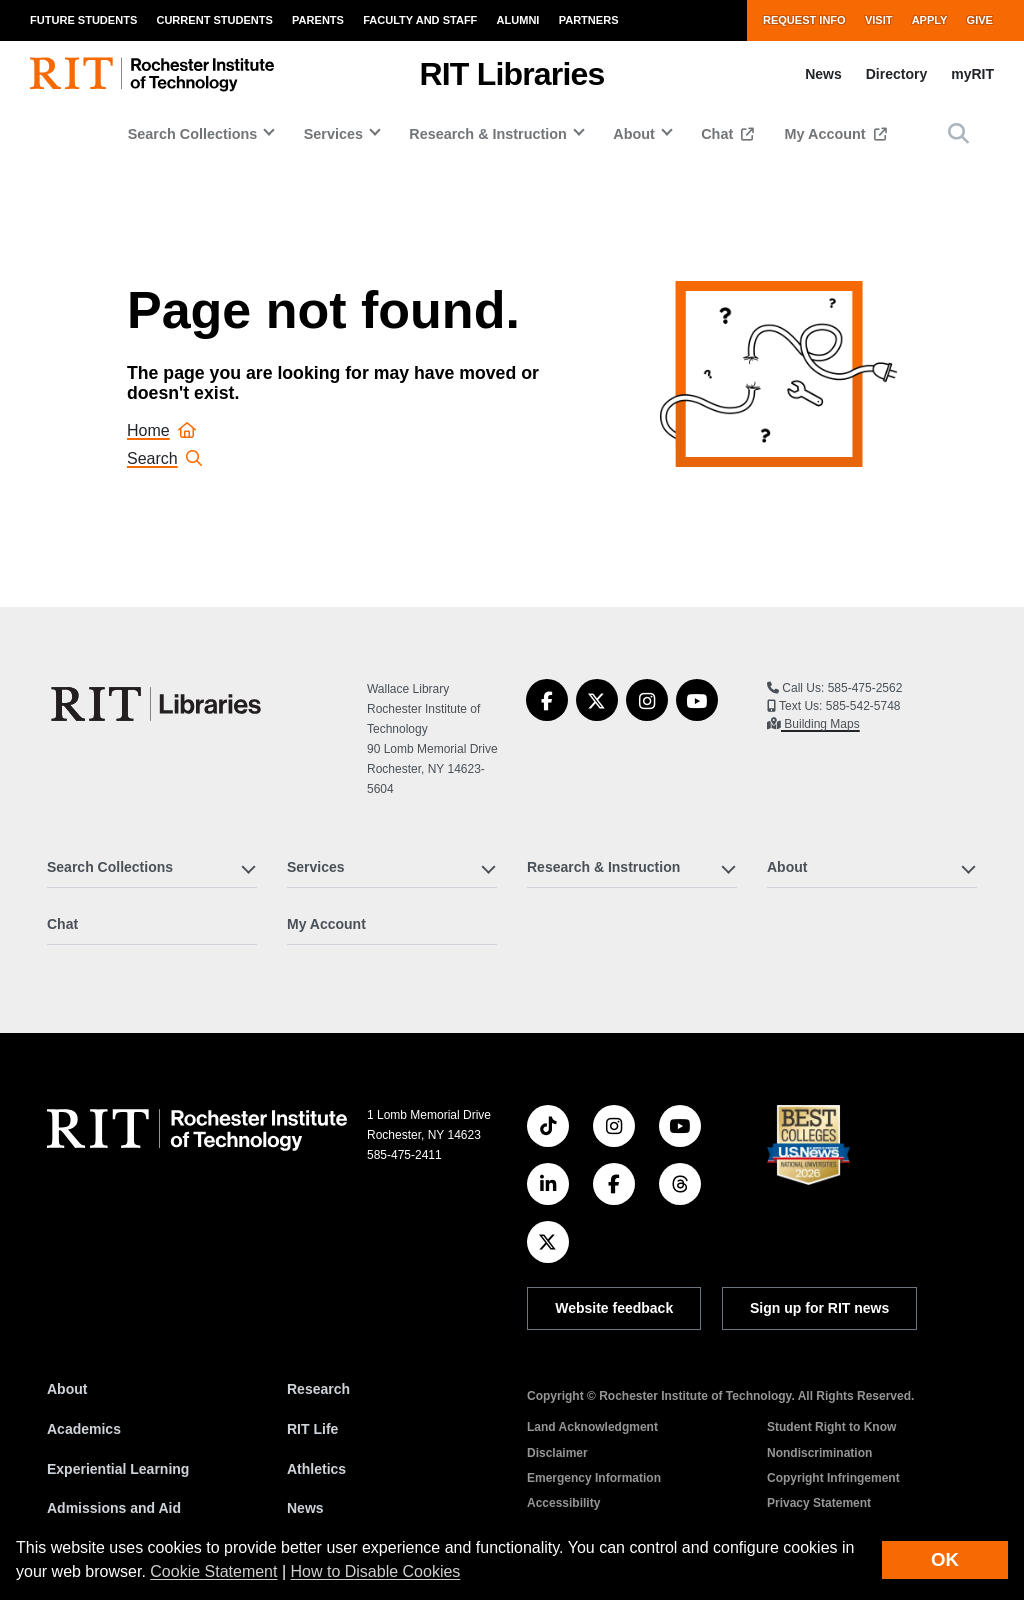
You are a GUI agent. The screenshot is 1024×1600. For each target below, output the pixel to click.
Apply (930, 20)
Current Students (214, 20)
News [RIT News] (305, 1508)
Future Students (83, 20)
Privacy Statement (819, 1503)
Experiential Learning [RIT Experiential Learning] (118, 1469)
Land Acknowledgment (592, 1427)
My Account (827, 134)
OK (945, 1559)
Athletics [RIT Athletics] (316, 1469)
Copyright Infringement (833, 1478)
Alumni (518, 20)
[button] (958, 133)
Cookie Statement (213, 1571)
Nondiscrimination (819, 1453)
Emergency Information (594, 1478)
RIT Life (312, 1429)
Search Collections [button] (193, 134)
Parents (318, 20)
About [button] (634, 134)
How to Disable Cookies (376, 1571)
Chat (719, 134)
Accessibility (563, 1503)
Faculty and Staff (420, 20)
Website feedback (614, 1308)
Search (164, 458)
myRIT (972, 74)
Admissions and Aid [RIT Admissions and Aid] (114, 1508)
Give (980, 20)
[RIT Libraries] (158, 704)
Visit (879, 20)
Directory (896, 74)
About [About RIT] (67, 1389)
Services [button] (333, 134)
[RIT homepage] (152, 74)
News (823, 74)
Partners (589, 20)
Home (161, 430)
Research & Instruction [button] (488, 134)
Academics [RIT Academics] (84, 1429)
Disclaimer (557, 1453)
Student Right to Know (831, 1427)
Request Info (804, 20)
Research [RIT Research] (318, 1389)
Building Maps (820, 724)
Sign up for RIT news (819, 1308)
